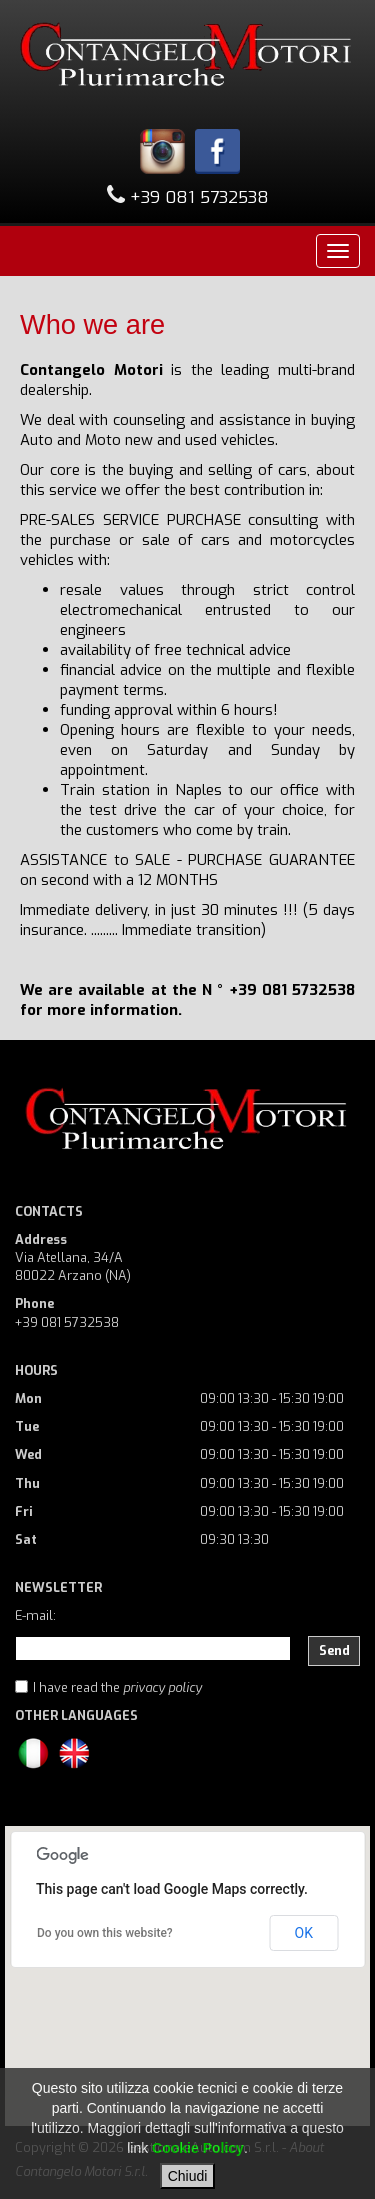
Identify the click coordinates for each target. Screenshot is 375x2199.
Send (334, 1650)
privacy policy (162, 1687)
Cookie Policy (198, 2148)
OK (304, 1933)
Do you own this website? (105, 1933)
